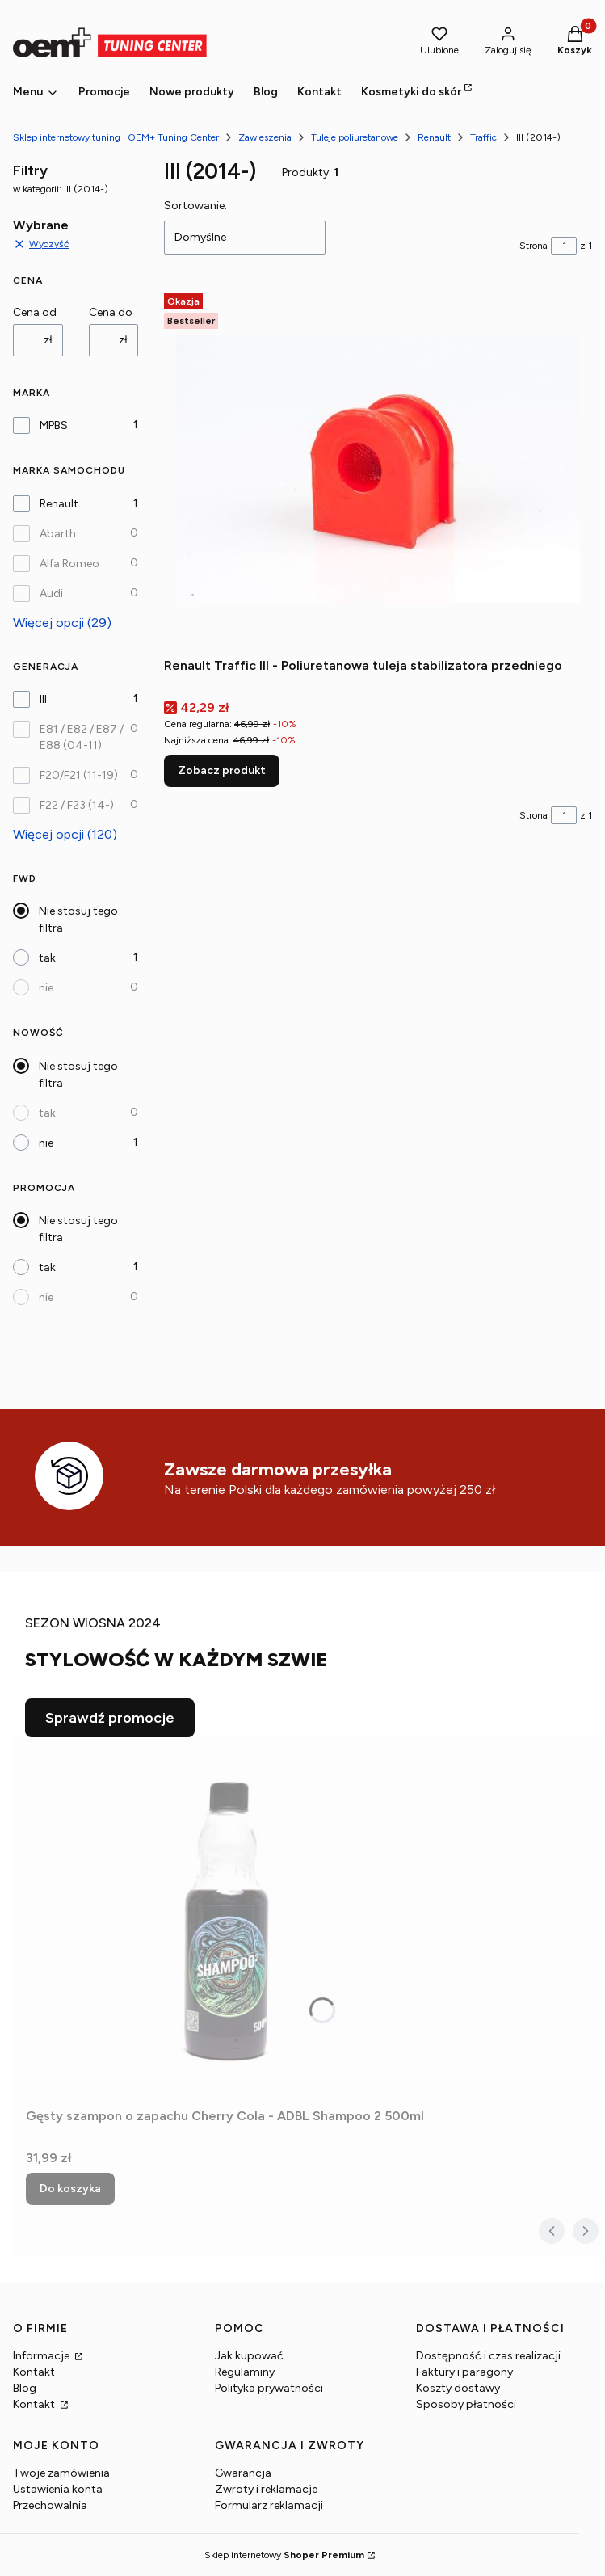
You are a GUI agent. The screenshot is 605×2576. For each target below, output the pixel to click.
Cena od (35, 312)
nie (46, 988)
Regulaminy (245, 2372)
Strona (533, 245)
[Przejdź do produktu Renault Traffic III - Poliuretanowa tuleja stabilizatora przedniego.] (378, 468)
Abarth (58, 534)
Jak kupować (249, 2356)
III (43, 699)
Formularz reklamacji (269, 2505)
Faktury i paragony (464, 2372)
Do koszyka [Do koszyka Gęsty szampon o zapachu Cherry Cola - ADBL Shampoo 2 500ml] (70, 2188)
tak (47, 958)
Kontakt (34, 2372)
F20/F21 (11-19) (79, 775)
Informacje (42, 2356)
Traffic (483, 137)
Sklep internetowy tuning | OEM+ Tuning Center (116, 137)
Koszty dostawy (458, 2388)
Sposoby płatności (466, 2404)
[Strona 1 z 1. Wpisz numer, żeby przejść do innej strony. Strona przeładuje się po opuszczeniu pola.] (564, 246)
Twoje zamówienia (61, 2473)
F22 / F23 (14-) (77, 805)
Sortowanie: (195, 206)
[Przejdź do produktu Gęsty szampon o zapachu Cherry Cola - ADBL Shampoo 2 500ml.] (228, 1919)
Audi (51, 593)
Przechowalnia (50, 2505)
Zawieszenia (265, 137)
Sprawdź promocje (109, 1718)
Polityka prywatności (269, 2388)
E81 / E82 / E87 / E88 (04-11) (82, 737)
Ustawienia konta (58, 2489)
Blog (24, 2388)
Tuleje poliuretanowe (354, 137)
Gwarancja (243, 2473)
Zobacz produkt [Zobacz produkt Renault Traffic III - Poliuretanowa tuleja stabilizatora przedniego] (222, 770)
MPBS (54, 425)
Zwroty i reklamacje (266, 2489)
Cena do (110, 312)
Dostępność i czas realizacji (488, 2356)
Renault (434, 137)
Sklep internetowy (284, 2555)
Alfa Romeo (69, 563)
